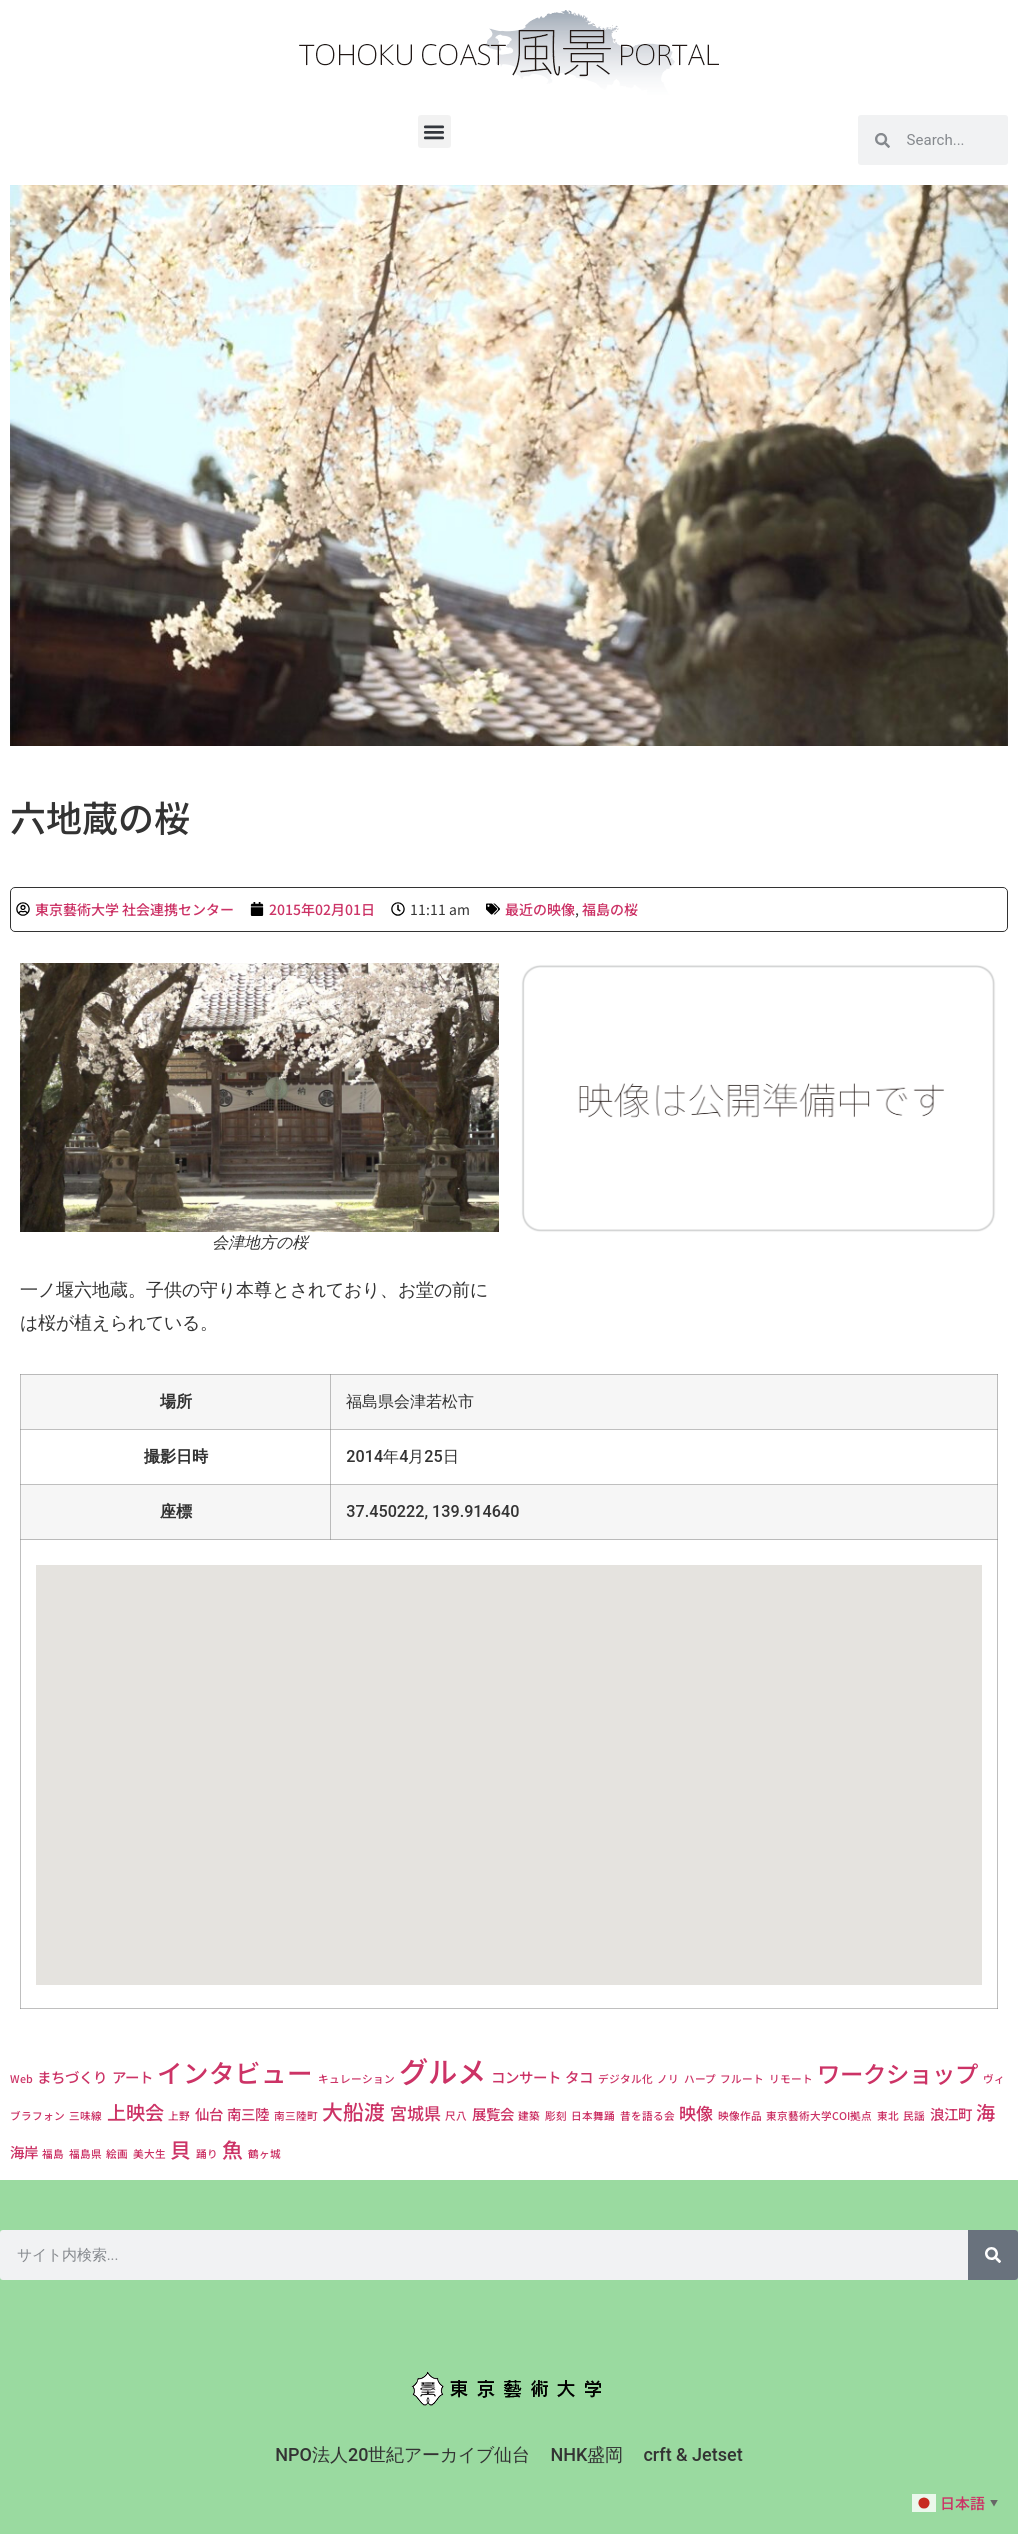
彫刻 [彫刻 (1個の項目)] (556, 2115)
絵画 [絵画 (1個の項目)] (117, 2153)
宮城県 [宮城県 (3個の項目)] (415, 2112)
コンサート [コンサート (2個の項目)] (526, 2076)
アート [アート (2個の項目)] (132, 2076)
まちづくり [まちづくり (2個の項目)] (72, 2076)
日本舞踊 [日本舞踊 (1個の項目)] (593, 2115)
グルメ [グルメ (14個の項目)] (442, 2070)
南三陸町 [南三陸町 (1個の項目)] (296, 2115)
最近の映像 (540, 909)
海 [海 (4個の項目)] (985, 2112)
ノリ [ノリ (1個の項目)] (668, 2078)
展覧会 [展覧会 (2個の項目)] (493, 2113)
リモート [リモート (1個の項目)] (791, 2078)
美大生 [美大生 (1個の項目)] (149, 2153)
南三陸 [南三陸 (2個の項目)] (248, 2113)
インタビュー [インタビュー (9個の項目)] (235, 2071)
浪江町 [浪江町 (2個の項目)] (951, 2113)
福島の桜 (610, 909)
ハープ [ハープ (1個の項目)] (700, 2078)
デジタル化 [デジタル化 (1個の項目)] (625, 2078)
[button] (434, 131)
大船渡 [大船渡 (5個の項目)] (353, 2111)
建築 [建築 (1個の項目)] (529, 2115)
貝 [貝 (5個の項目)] (180, 2149)
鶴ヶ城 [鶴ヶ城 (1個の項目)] (264, 2153)
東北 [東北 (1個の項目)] (888, 2115)
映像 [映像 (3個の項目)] (696, 2112)
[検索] (993, 2255)
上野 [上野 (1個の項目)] (179, 2115)
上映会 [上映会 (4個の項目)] (135, 2112)
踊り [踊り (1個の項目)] (207, 2153)
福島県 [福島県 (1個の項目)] (85, 2153)
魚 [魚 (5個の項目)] (232, 2149)
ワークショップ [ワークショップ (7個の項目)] (897, 2073)
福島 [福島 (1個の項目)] (53, 2153)
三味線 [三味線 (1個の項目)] (85, 2115)
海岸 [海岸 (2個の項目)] (24, 2151)
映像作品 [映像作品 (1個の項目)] (740, 2115)
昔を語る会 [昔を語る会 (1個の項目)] (647, 2115)
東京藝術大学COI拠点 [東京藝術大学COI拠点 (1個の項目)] (819, 2115)
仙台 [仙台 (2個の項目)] (209, 2113)
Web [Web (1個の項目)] (21, 2078)
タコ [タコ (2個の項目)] (579, 2076)
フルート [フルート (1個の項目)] (742, 2078)
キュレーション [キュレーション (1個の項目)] (356, 2078)
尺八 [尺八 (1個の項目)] (456, 2115)
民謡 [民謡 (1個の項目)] (914, 2115)
